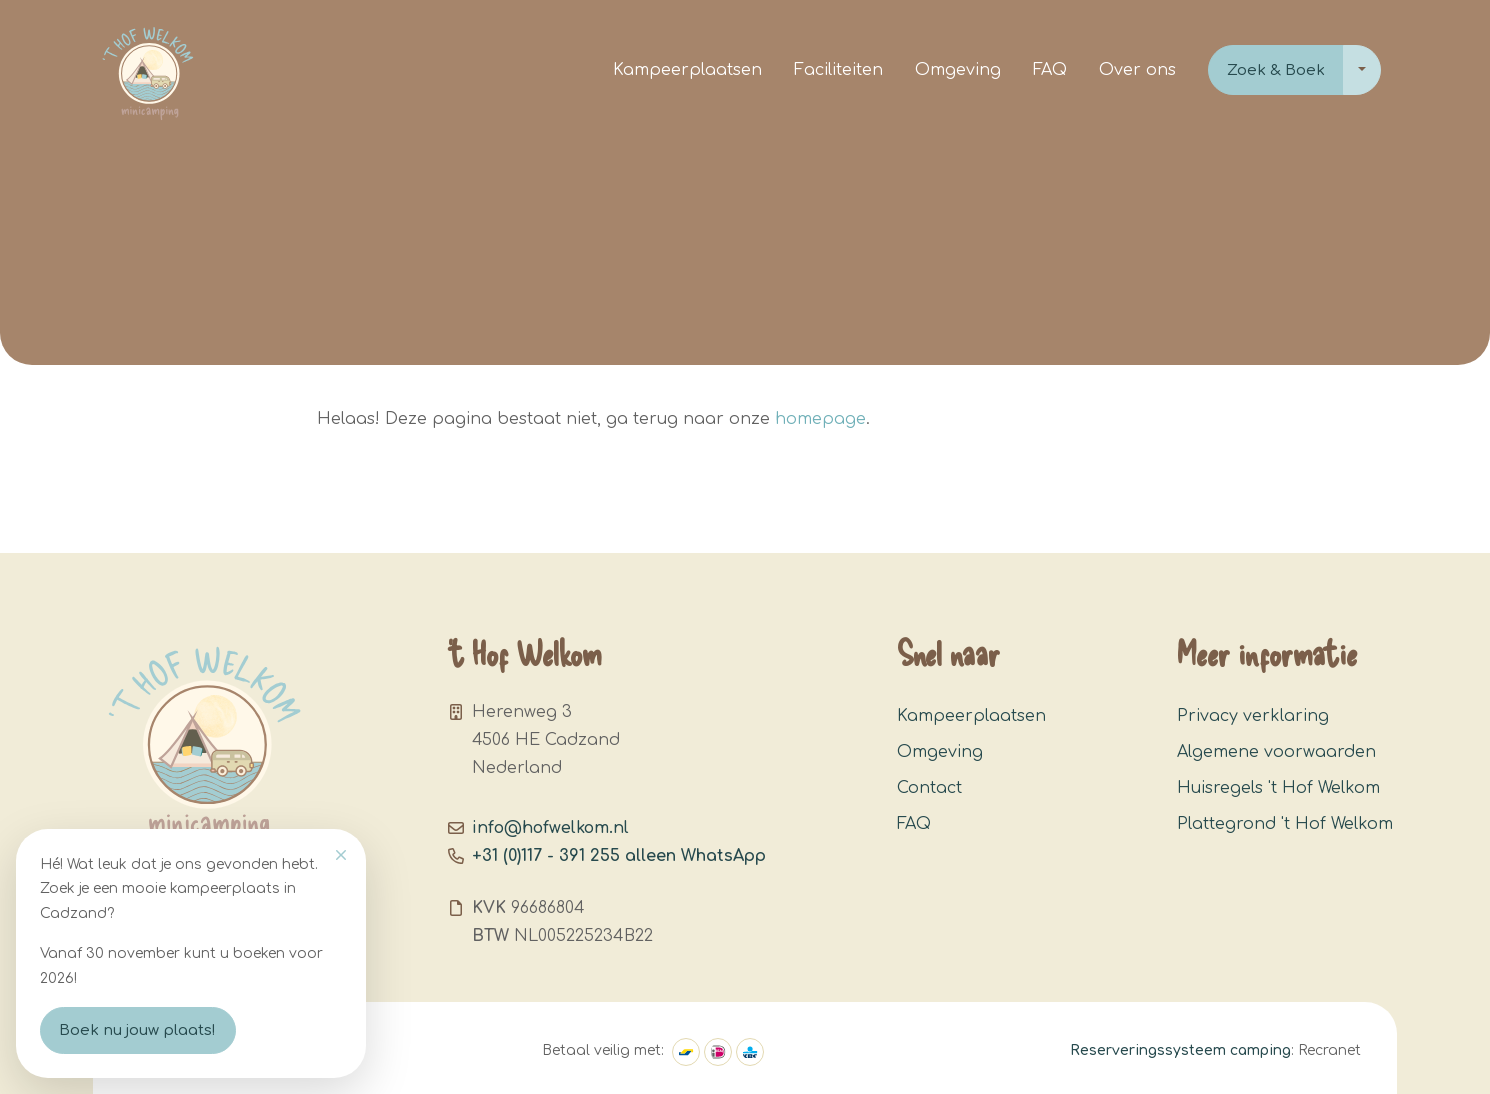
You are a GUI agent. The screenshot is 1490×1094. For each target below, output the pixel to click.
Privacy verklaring (1253, 716)
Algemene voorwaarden (1276, 752)
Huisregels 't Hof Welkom (1278, 788)
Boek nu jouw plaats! (137, 1030)
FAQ (1050, 70)
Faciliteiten (838, 70)
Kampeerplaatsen (687, 70)
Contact (929, 788)
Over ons (1137, 70)
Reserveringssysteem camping (1180, 1050)
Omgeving (958, 70)
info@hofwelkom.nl (550, 828)
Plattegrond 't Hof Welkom (1285, 824)
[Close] (341, 855)
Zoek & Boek (1276, 70)
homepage (820, 419)
